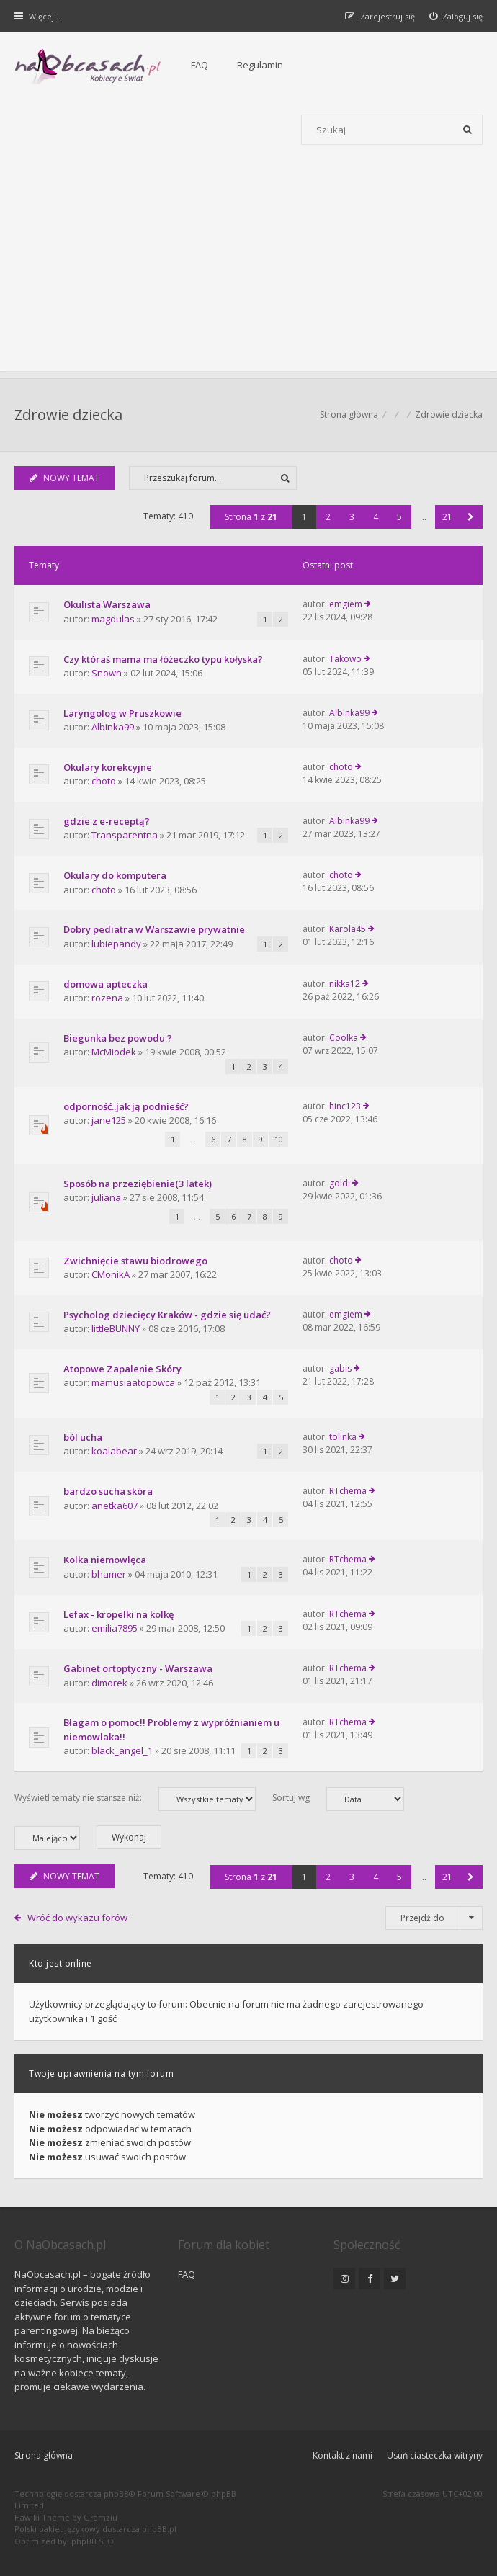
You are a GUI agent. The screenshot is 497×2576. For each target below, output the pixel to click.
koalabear (114, 1450)
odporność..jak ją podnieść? (126, 1106)
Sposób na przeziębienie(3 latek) (137, 1183)
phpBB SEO (92, 2541)
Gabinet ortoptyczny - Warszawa (137, 1668)
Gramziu (100, 2517)
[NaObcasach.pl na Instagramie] (344, 2278)
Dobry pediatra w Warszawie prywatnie (154, 929)
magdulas (113, 618)
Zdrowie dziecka (68, 414)
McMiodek (113, 1051)
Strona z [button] (251, 517)
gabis (340, 1368)
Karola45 (347, 929)
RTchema (348, 1491)
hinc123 (345, 1106)
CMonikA (110, 1274)
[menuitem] (456, 16)
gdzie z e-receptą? (106, 821)
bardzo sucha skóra (108, 1491)
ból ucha (82, 1437)
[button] (471, 517)
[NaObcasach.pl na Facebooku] (369, 2278)
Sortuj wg (338, 1799)
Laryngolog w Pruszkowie (122, 713)
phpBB (116, 2493)
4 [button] (375, 517)
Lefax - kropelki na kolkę (118, 1614)
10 (278, 1139)
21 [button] (447, 517)
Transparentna (124, 834)
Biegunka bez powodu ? (117, 1038)
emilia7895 (114, 1628)
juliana (106, 1197)
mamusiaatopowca (133, 1382)
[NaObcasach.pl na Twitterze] (395, 2278)
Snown (106, 672)
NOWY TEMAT (64, 478)
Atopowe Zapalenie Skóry (122, 1368)
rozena (107, 997)
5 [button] (399, 517)
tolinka (343, 1437)
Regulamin (260, 64)
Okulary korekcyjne (107, 767)
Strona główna (43, 2455)
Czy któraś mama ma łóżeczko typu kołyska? (163, 659)
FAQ (199, 64)
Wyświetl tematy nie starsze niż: (135, 1799)
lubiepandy (116, 943)
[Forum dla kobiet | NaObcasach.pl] (88, 65)
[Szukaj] (467, 129)
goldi (339, 1183)
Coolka (343, 1038)
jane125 (108, 1120)
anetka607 (114, 1505)
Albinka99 (112, 726)
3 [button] (351, 517)
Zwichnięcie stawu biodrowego (135, 1260)
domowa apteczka (105, 984)
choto (103, 780)
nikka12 (344, 984)
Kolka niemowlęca (104, 1559)
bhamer (108, 1573)
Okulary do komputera (114, 875)
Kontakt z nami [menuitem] (342, 2455)
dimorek (109, 1682)
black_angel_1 (122, 1750)
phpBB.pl (159, 2528)
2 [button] (328, 517)
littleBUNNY (115, 1328)
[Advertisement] (248, 270)
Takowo (345, 659)
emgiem (345, 604)
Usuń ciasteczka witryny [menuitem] (435, 2455)
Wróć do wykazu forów (77, 1917)
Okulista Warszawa (107, 604)
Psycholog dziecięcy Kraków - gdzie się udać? (167, 1314)
